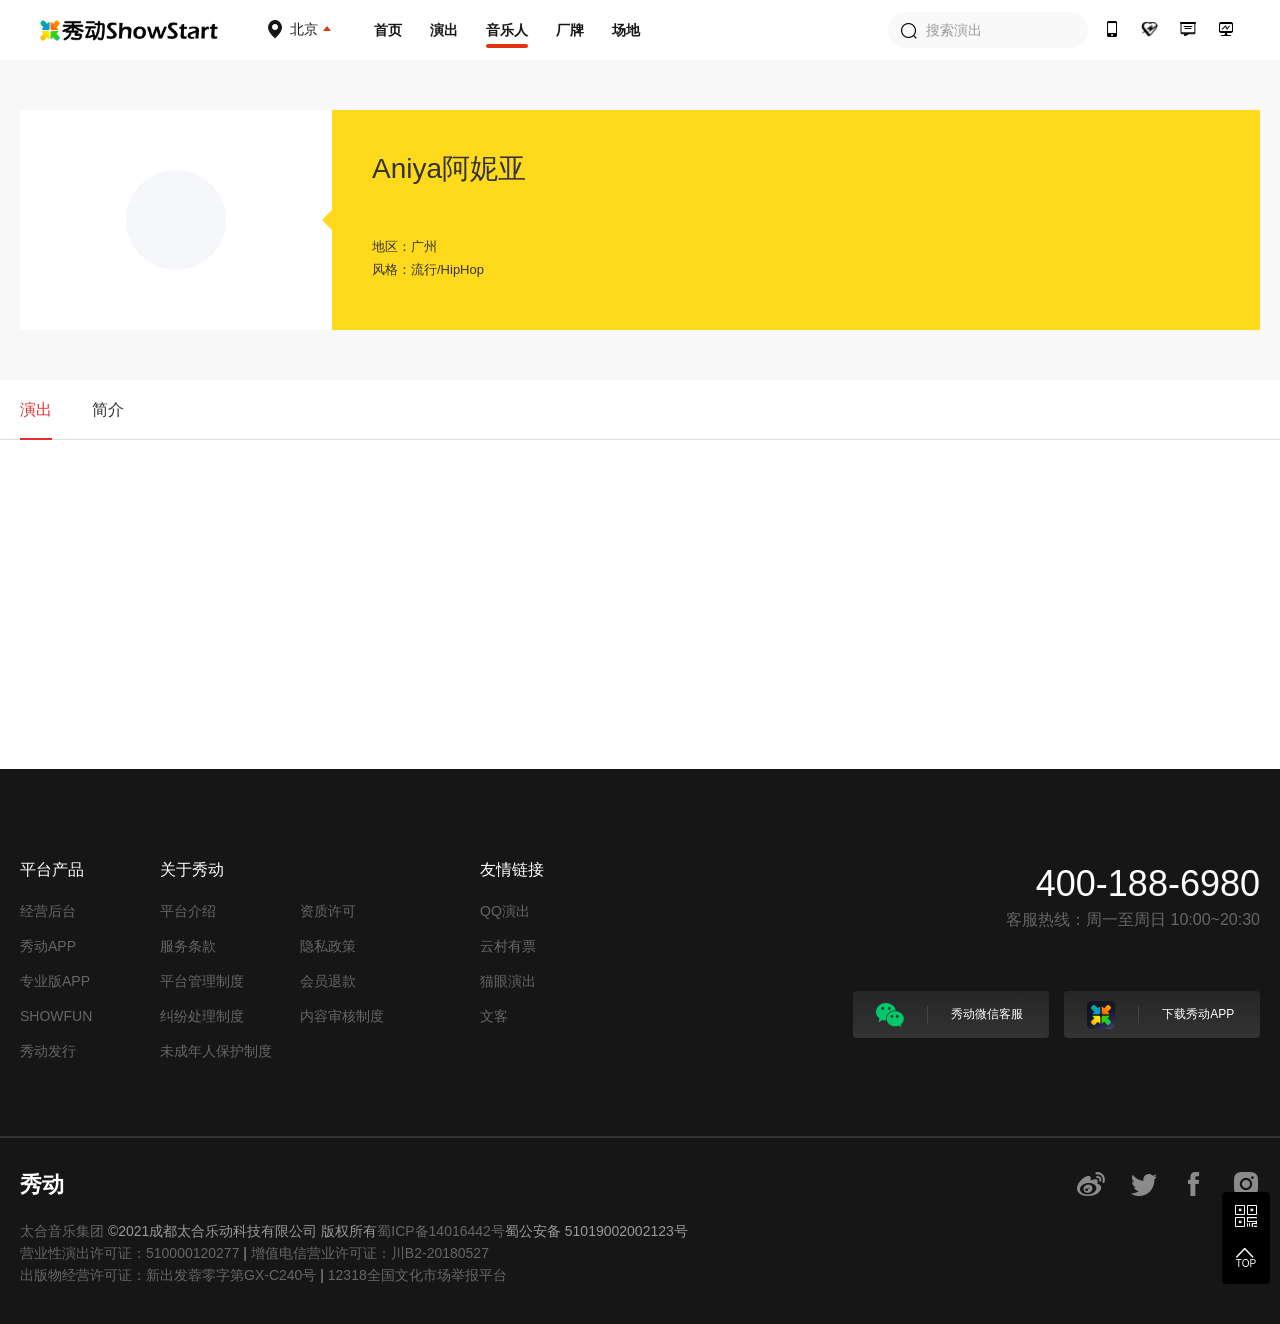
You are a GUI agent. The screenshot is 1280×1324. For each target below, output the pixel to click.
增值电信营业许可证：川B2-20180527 (370, 1253)
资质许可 (328, 911)
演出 (444, 30)
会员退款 (328, 981)
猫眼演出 (508, 981)
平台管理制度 (202, 981)
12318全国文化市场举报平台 (417, 1275)
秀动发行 (48, 1051)
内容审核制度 (342, 1016)
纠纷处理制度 (202, 1016)
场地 (626, 30)
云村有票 (508, 946)
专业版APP (55, 981)
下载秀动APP (1160, 1015)
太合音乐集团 (62, 1231)
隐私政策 (328, 946)
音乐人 (507, 30)
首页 (388, 30)
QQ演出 (505, 911)
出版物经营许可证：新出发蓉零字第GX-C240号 (168, 1275)
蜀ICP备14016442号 (441, 1231)
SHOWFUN (56, 1016)
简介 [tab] (108, 409)
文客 (494, 1016)
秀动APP (48, 946)
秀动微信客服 (949, 1015)
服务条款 (188, 946)
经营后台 (48, 911)
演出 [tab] (36, 409)
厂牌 (570, 30)
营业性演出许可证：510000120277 (129, 1253)
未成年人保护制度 (216, 1051)
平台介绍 (188, 911)
